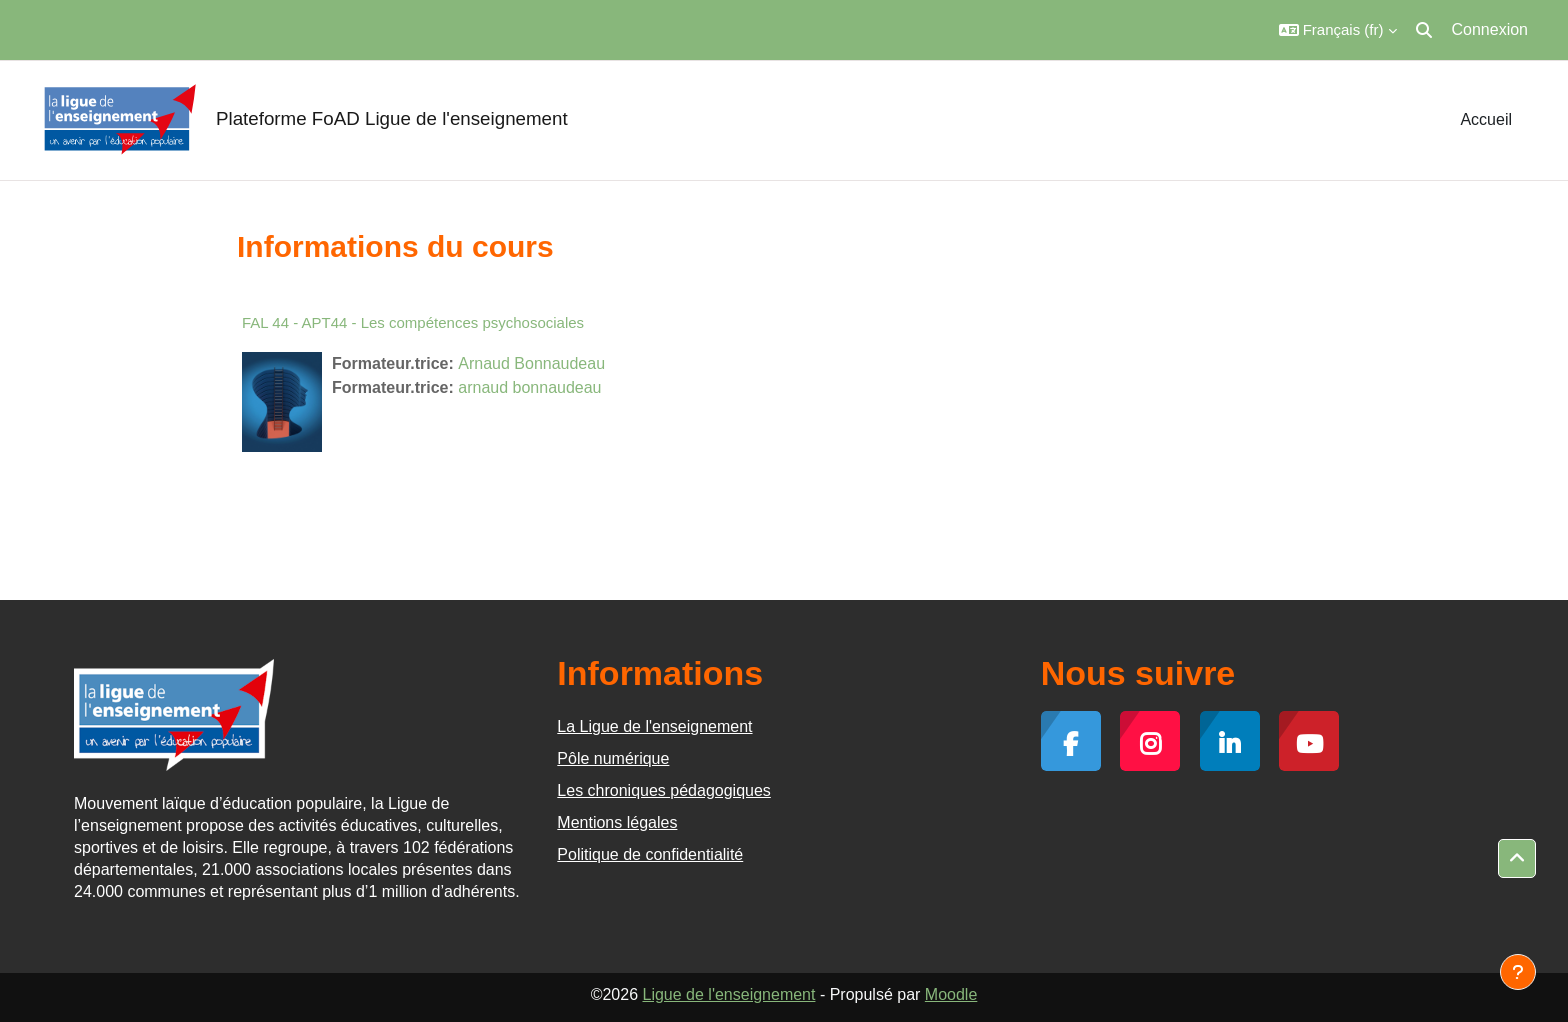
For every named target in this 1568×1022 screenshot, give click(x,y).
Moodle (951, 994)
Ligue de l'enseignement (728, 994)
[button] (1338, 30)
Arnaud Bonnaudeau (531, 363)
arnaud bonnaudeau (529, 387)
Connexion (1490, 29)
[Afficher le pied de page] (1518, 972)
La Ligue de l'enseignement (654, 726)
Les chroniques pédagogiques (664, 790)
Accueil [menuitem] (1486, 119)
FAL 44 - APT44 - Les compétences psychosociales (413, 322)
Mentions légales (617, 822)
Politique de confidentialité (650, 854)
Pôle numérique (613, 758)
